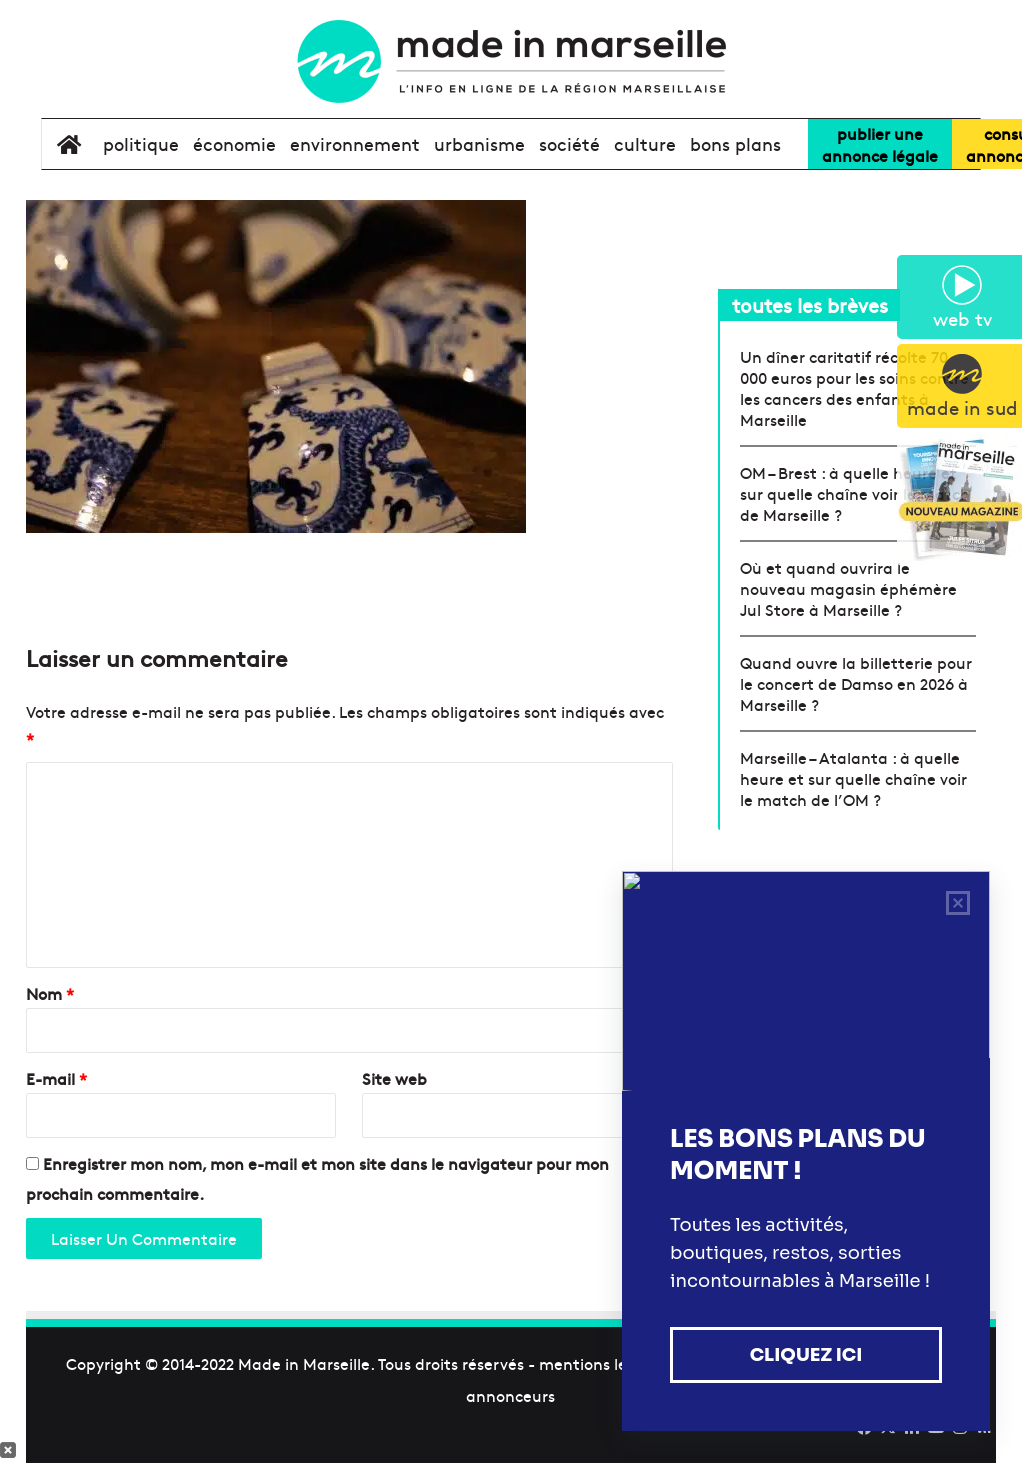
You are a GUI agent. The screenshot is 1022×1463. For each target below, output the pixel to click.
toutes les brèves (810, 304)
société (569, 143)
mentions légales (603, 1363)
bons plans (735, 143)
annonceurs (510, 1395)
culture (645, 143)
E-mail (56, 1078)
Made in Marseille (304, 1363)
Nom (50, 993)
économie (234, 143)
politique (141, 143)
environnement (355, 143)
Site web (394, 1078)
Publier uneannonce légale (880, 144)
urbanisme (479, 143)
